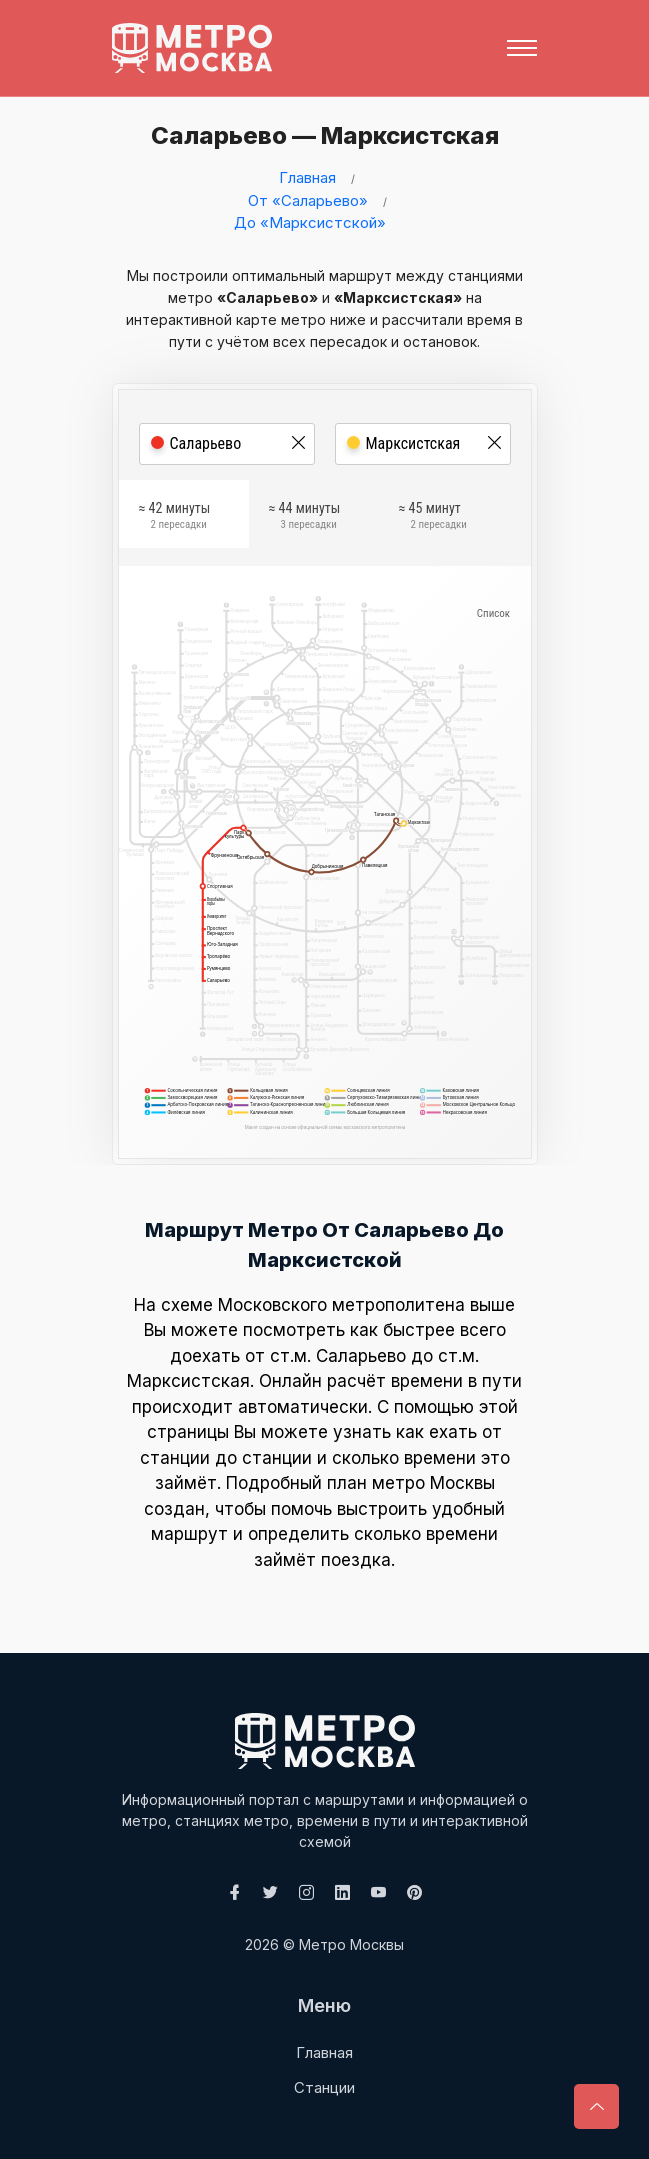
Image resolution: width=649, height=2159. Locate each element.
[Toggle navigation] (522, 48)
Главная (307, 177)
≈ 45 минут (433, 519)
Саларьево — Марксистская (317, 135)
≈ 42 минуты (175, 519)
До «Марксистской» (310, 222)
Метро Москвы (351, 1944)
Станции (324, 2087)
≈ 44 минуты (305, 519)
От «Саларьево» (308, 200)
